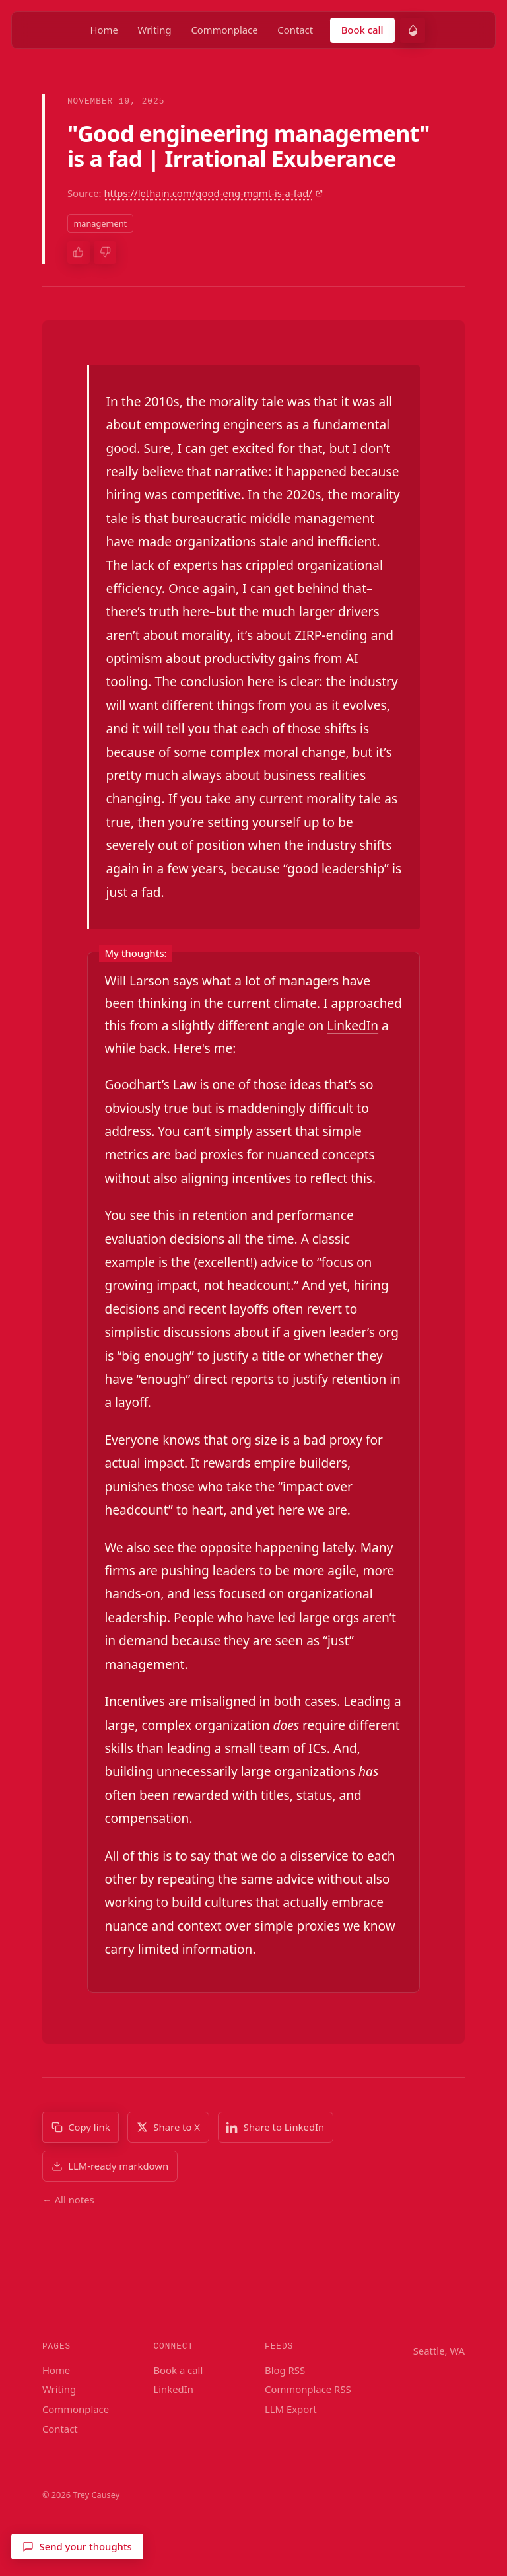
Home (104, 29)
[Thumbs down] (105, 252)
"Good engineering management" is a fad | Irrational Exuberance (248, 146)
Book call (362, 29)
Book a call (178, 2370)
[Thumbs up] (78, 252)
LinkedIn (352, 1025)
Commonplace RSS (308, 2389)
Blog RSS (285, 2370)
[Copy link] (80, 2127)
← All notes (68, 2199)
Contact (295, 29)
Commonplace (224, 29)
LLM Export (291, 2408)
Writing (155, 29)
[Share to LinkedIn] (275, 2127)
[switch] (412, 30)
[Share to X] (168, 2127)
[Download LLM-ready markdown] (110, 2166)
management (100, 223)
